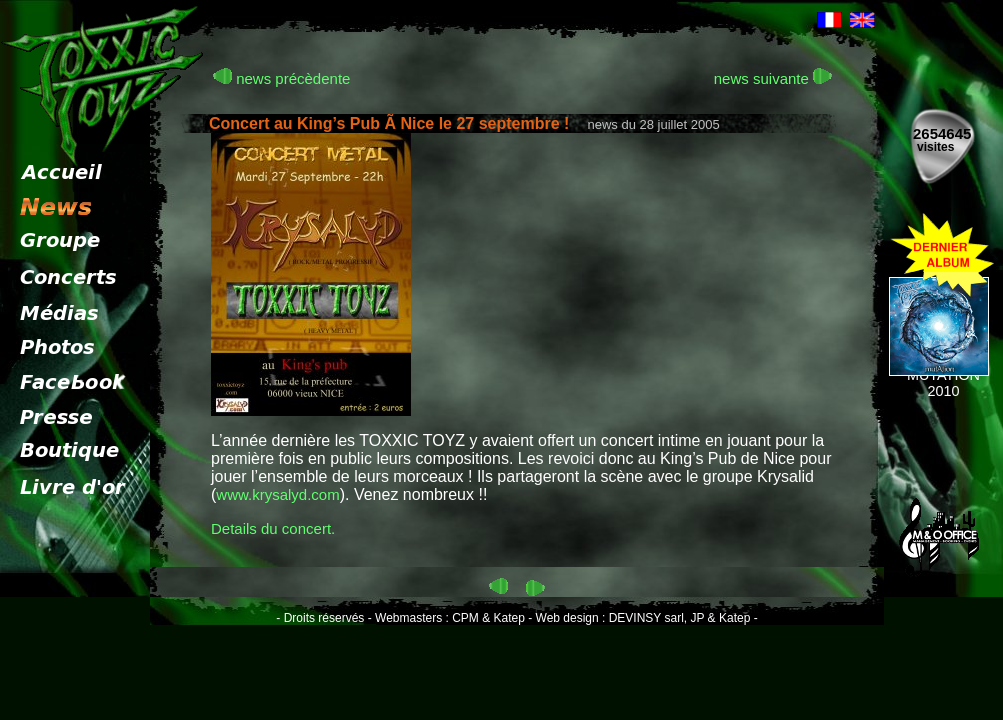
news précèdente (281, 78)
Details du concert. (273, 528)
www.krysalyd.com (277, 494)
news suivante (773, 78)
